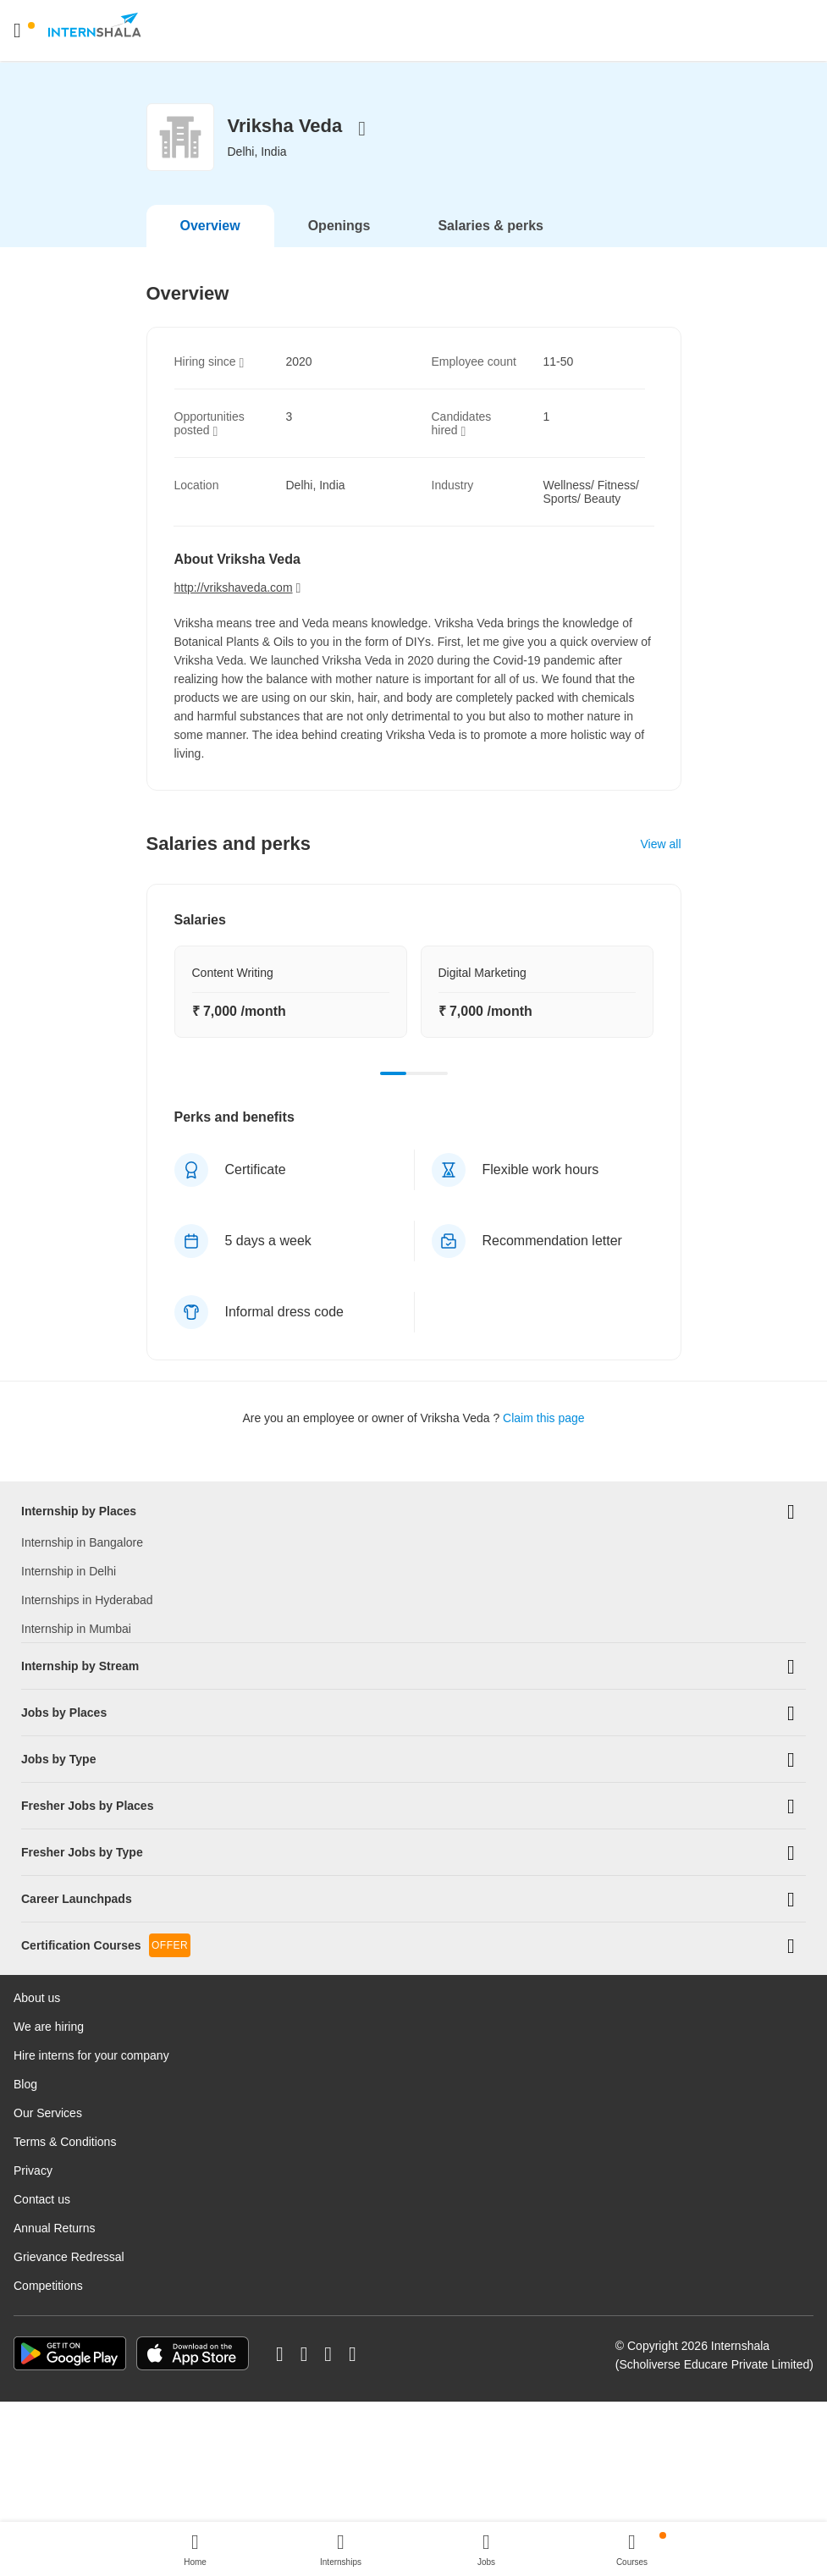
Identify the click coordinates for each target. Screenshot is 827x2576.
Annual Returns (55, 2119)
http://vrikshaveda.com (233, 587)
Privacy (33, 2062)
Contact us (42, 2091)
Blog (25, 1976)
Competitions (48, 2177)
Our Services (48, 2004)
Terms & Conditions (65, 2033)
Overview (210, 225)
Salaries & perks (490, 225)
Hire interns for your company (91, 1947)
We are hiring (49, 1918)
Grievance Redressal (69, 2148)
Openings (339, 225)
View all (661, 844)
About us (37, 1889)
